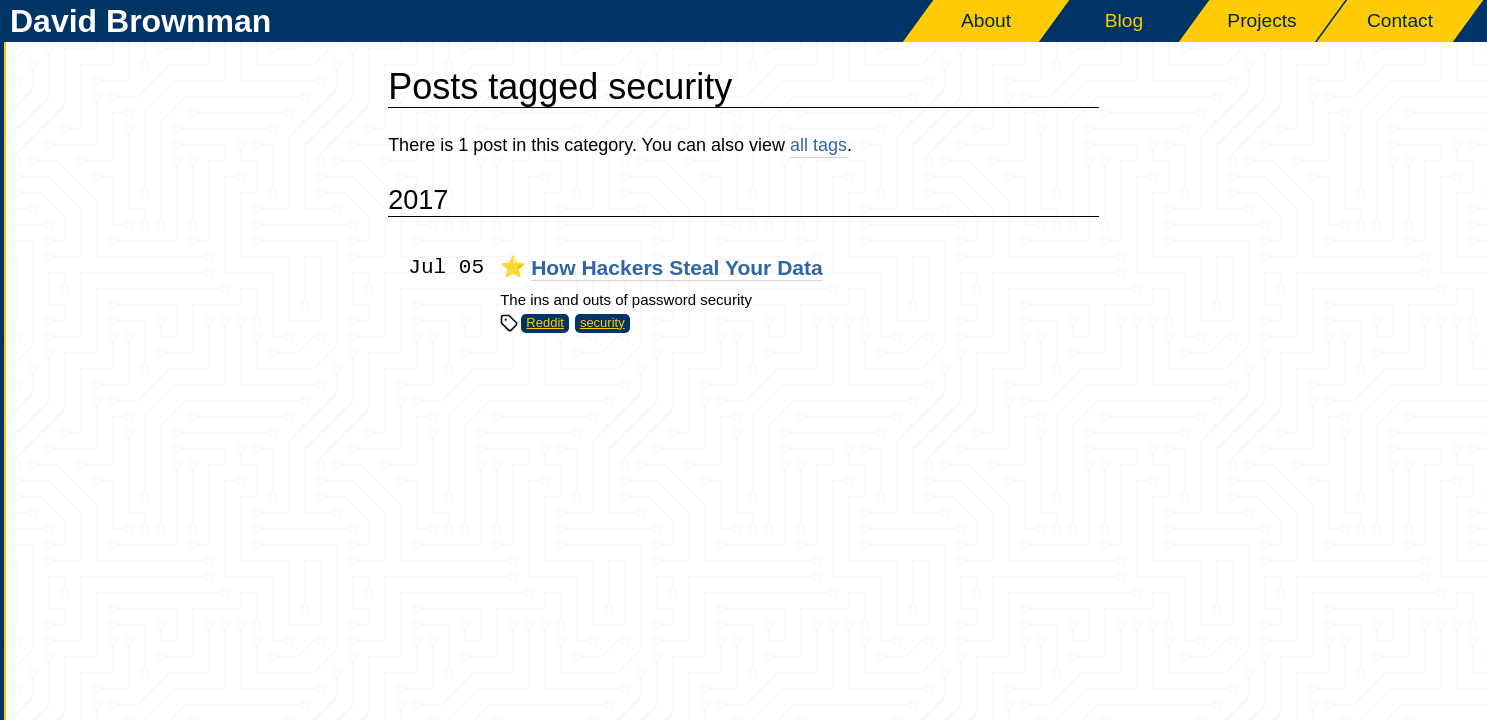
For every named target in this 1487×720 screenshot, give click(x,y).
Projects (1261, 20)
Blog (1124, 20)
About (986, 20)
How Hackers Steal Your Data (677, 267)
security (602, 322)
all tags (818, 145)
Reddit (545, 322)
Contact (1400, 20)
